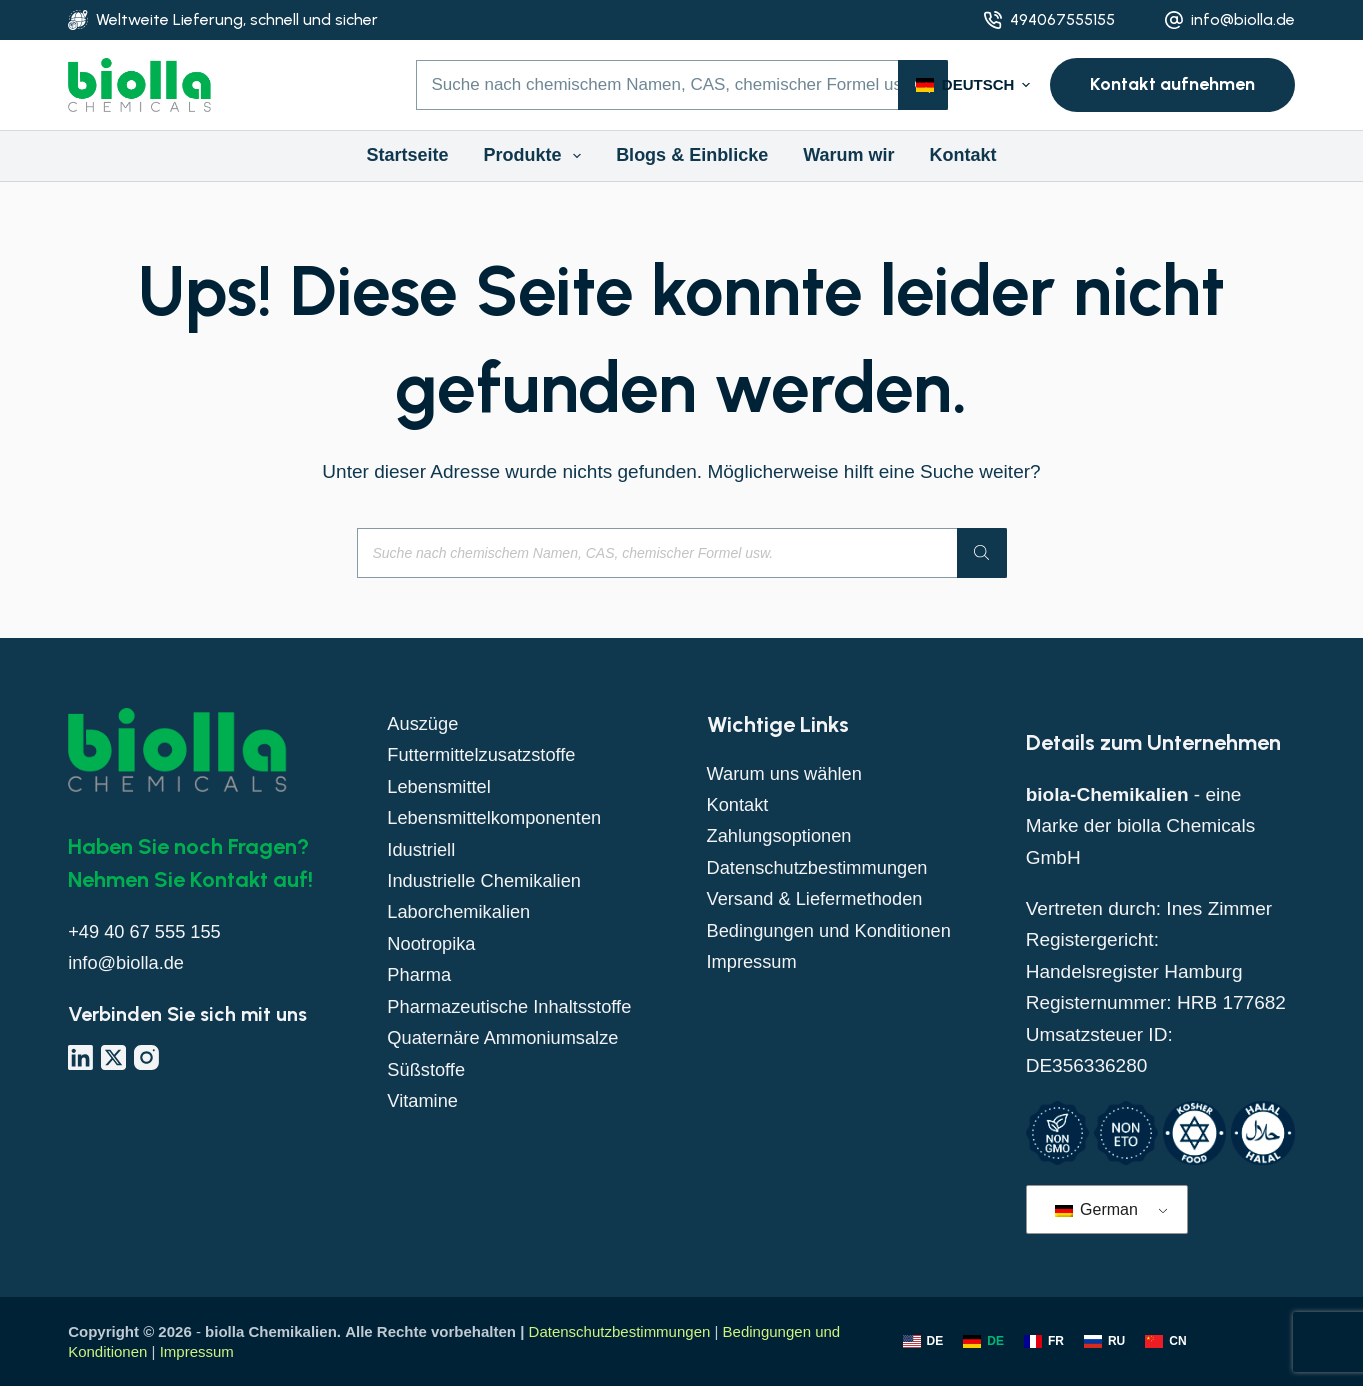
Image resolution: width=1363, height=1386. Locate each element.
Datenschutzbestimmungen (822, 867)
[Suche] (982, 553)
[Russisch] (1104, 1342)
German (1096, 1209)
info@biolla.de (1243, 19)
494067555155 (1062, 19)
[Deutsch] (983, 1342)
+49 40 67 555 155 (147, 931)
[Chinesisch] (1165, 1342)
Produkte (537, 156)
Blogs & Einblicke (692, 155)
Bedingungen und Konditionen (834, 930)
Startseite (407, 155)
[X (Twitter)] (113, 1057)
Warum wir (848, 155)
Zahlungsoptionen (782, 835)
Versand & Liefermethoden (819, 898)
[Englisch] (923, 1342)
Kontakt (963, 155)
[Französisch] (1044, 1342)
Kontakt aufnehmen (1172, 84)
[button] (973, 85)
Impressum (754, 961)
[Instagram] (146, 1057)
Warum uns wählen (788, 773)
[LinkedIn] (80, 1057)
